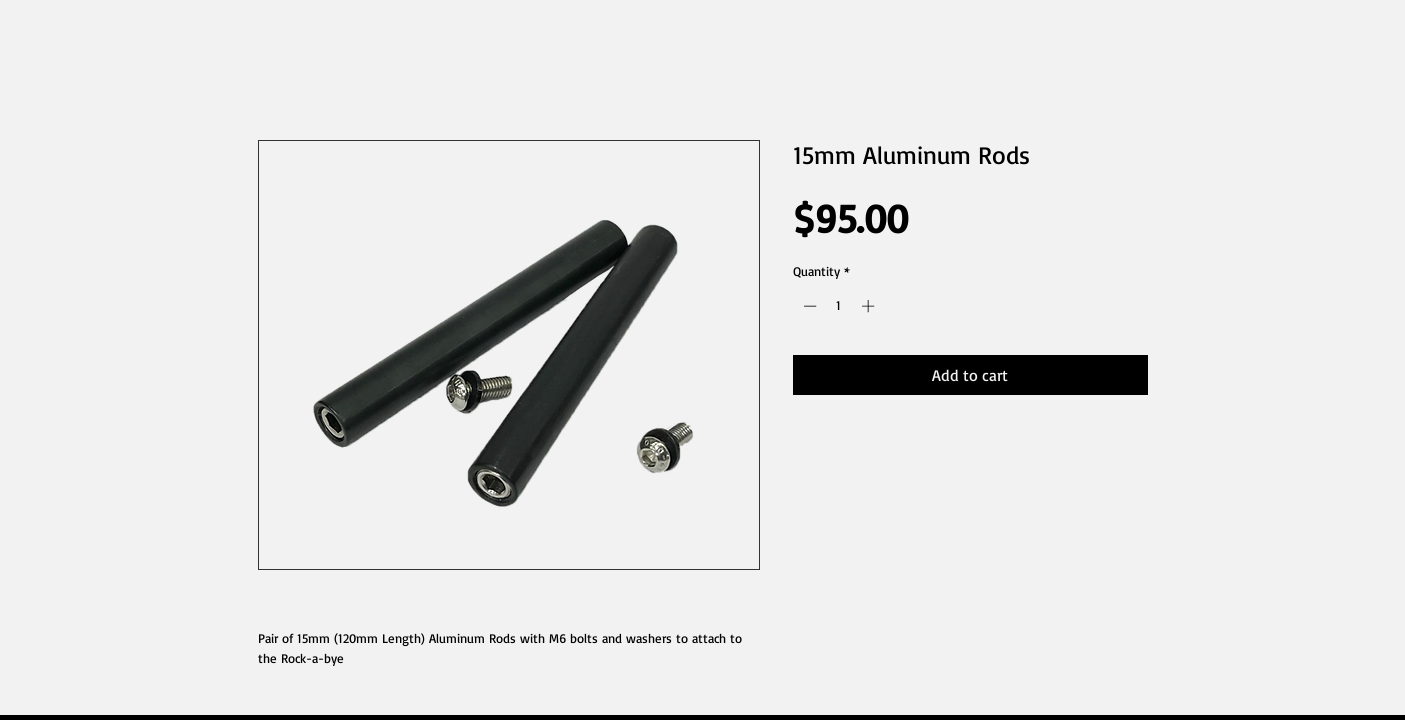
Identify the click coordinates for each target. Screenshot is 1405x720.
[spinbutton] (838, 306)
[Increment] (870, 306)
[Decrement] (808, 306)
